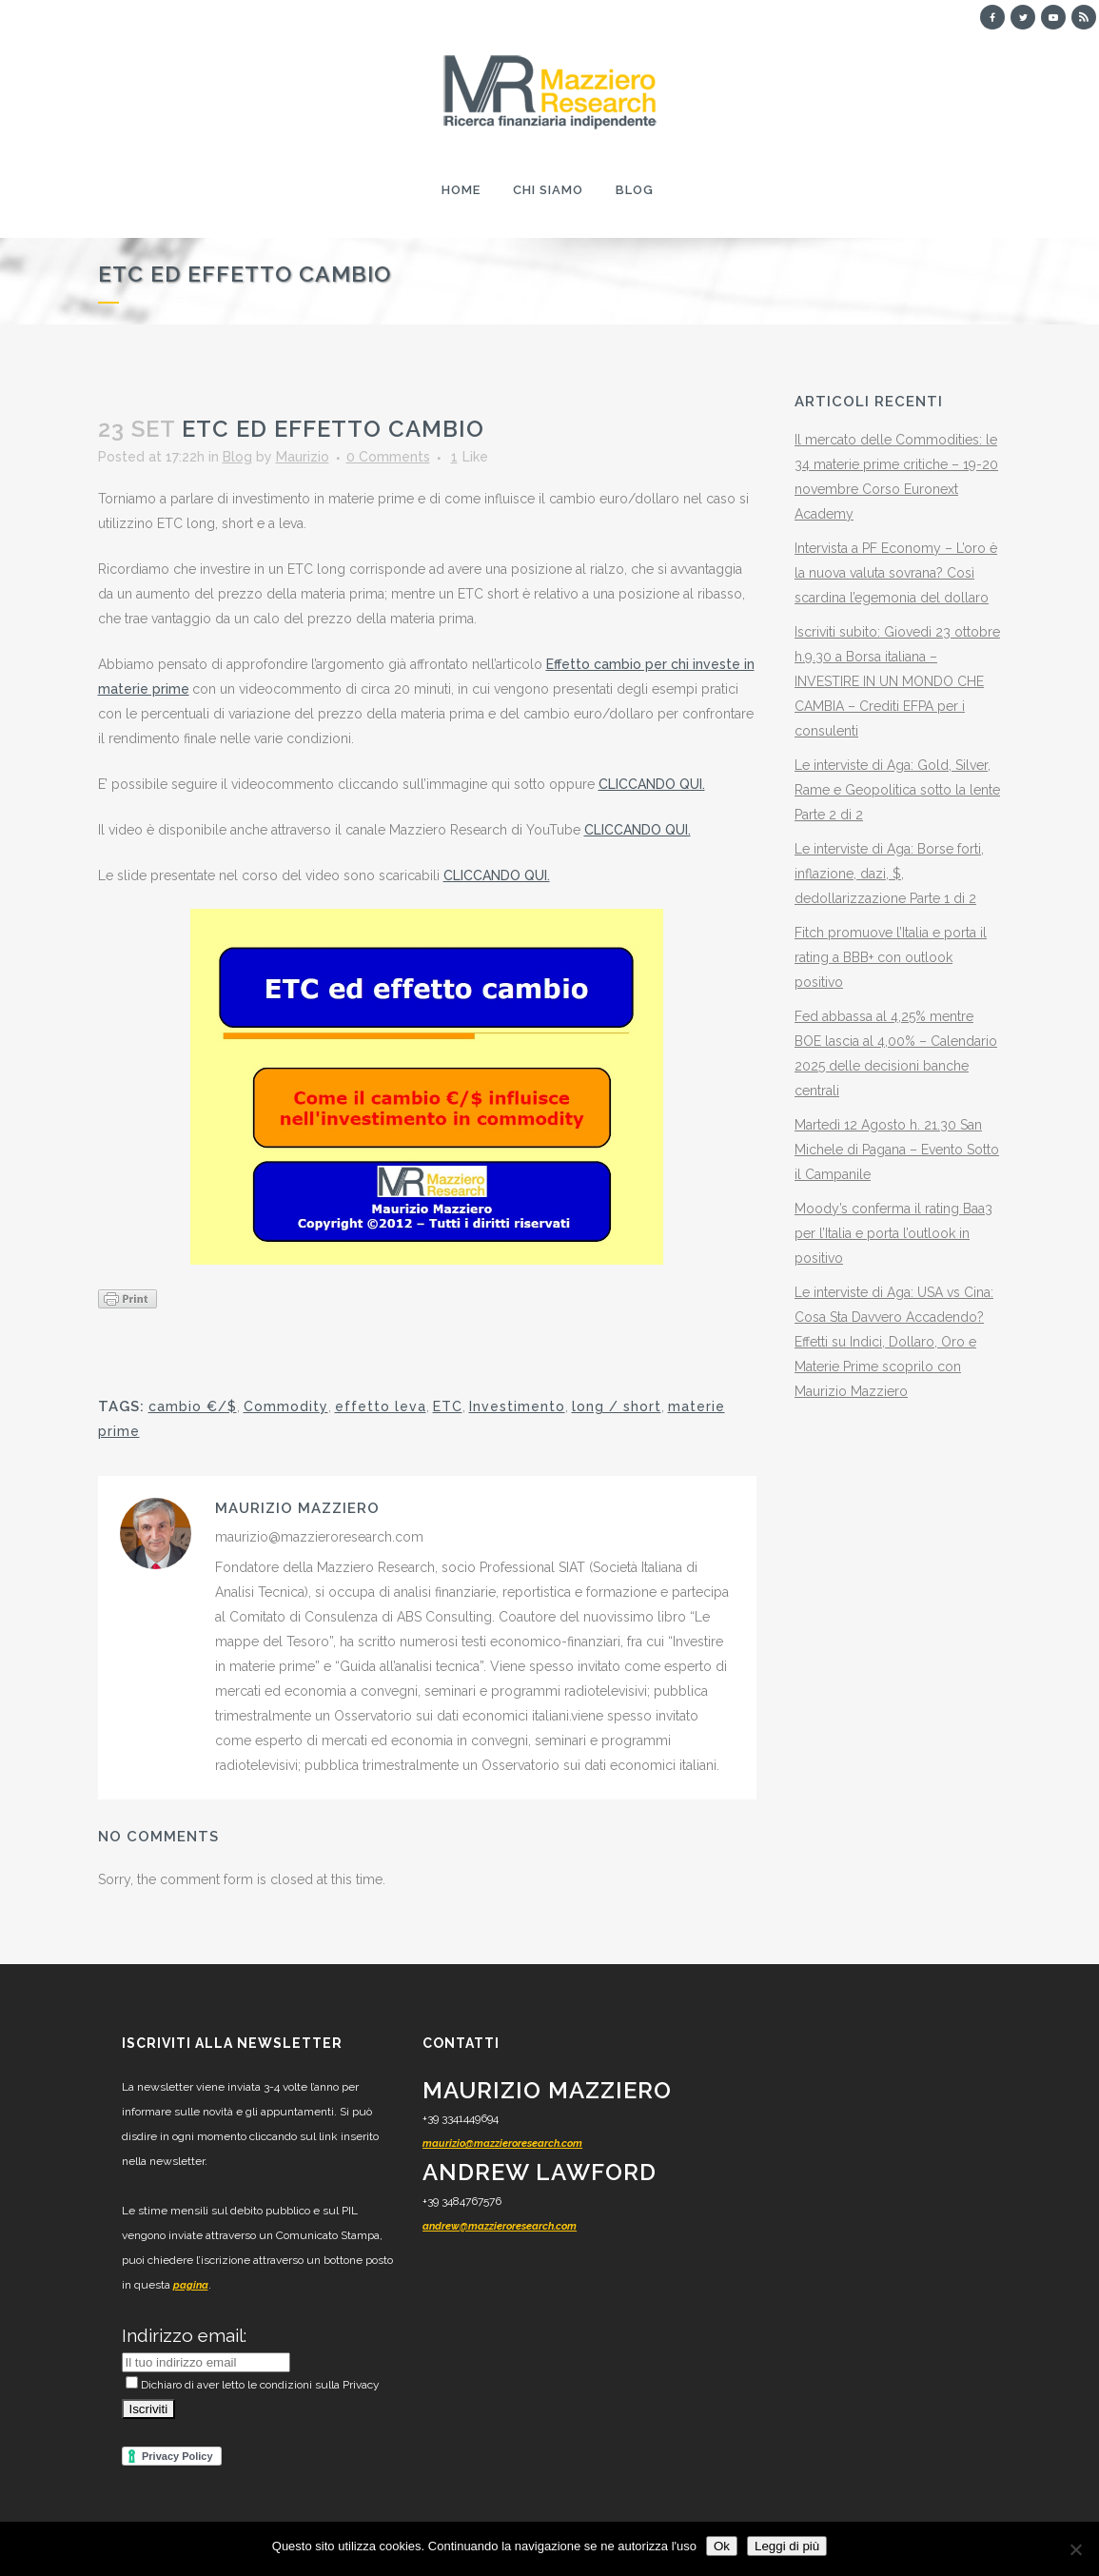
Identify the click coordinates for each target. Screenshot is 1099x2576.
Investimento (517, 1406)
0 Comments (388, 456)
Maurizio (302, 456)
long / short (616, 1406)
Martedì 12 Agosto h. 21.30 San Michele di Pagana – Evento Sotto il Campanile (897, 1149)
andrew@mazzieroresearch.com (499, 2226)
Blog (237, 456)
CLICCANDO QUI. (652, 784)
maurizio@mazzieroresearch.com (502, 2143)
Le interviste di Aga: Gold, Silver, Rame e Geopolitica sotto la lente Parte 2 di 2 (897, 789)
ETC (447, 1406)
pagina (190, 2285)
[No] (1075, 2549)
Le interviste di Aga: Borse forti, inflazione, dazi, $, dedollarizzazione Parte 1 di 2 (889, 873)
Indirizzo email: (184, 2335)
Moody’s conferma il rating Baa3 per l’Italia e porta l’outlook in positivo (893, 1233)
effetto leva (380, 1406)
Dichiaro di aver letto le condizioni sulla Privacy (253, 2384)
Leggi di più (787, 2546)
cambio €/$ (192, 1406)
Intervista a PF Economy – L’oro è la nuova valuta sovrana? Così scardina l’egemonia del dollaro (896, 573)
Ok (722, 2546)
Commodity (286, 1406)
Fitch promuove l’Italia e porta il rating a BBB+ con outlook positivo (891, 957)
